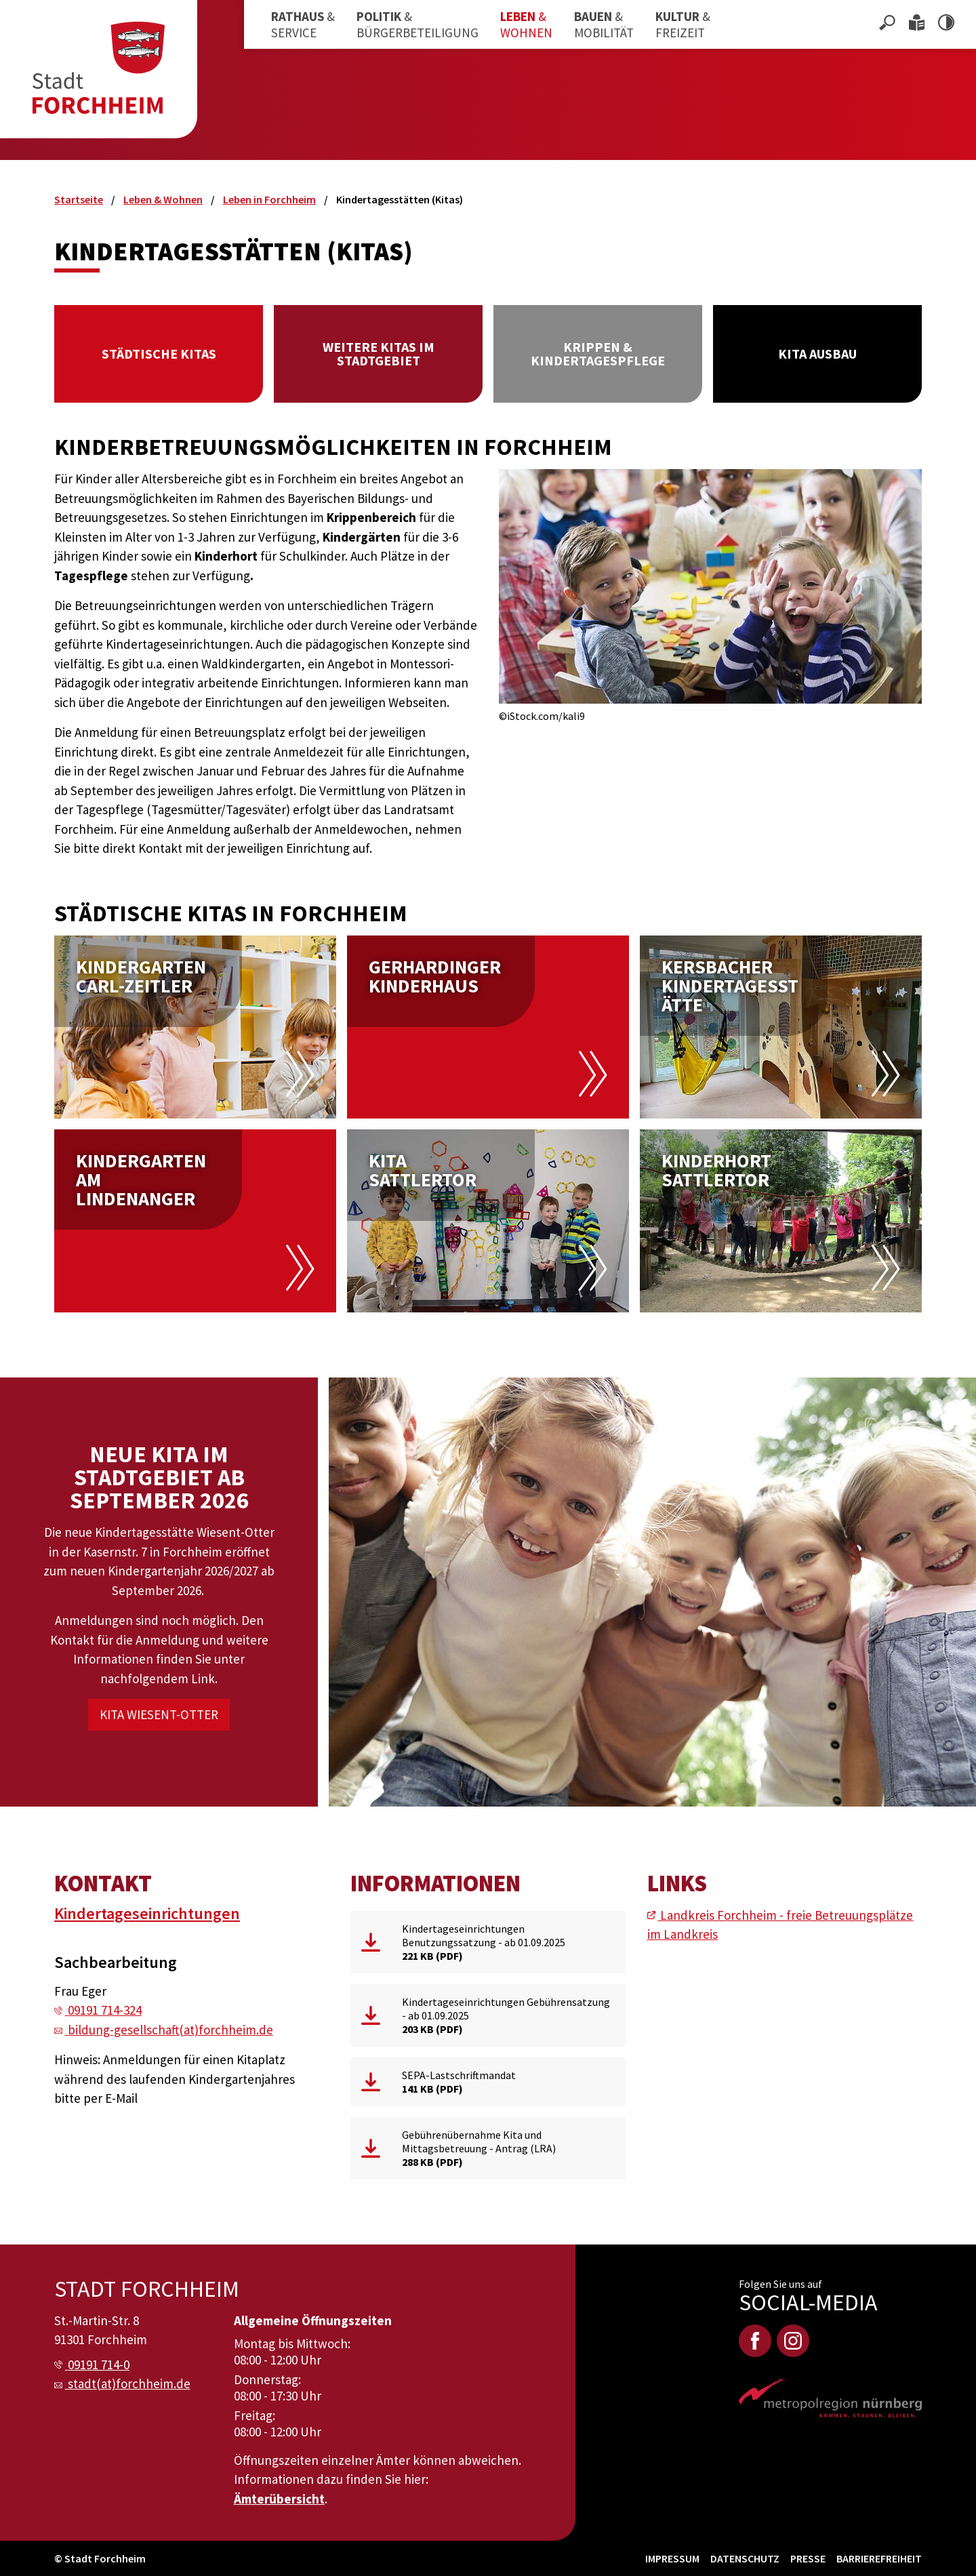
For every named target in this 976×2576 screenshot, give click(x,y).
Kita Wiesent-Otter (159, 1714)
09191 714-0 (98, 2364)
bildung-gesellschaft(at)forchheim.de (170, 2029)
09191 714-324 (105, 2010)
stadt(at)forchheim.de (129, 2383)
